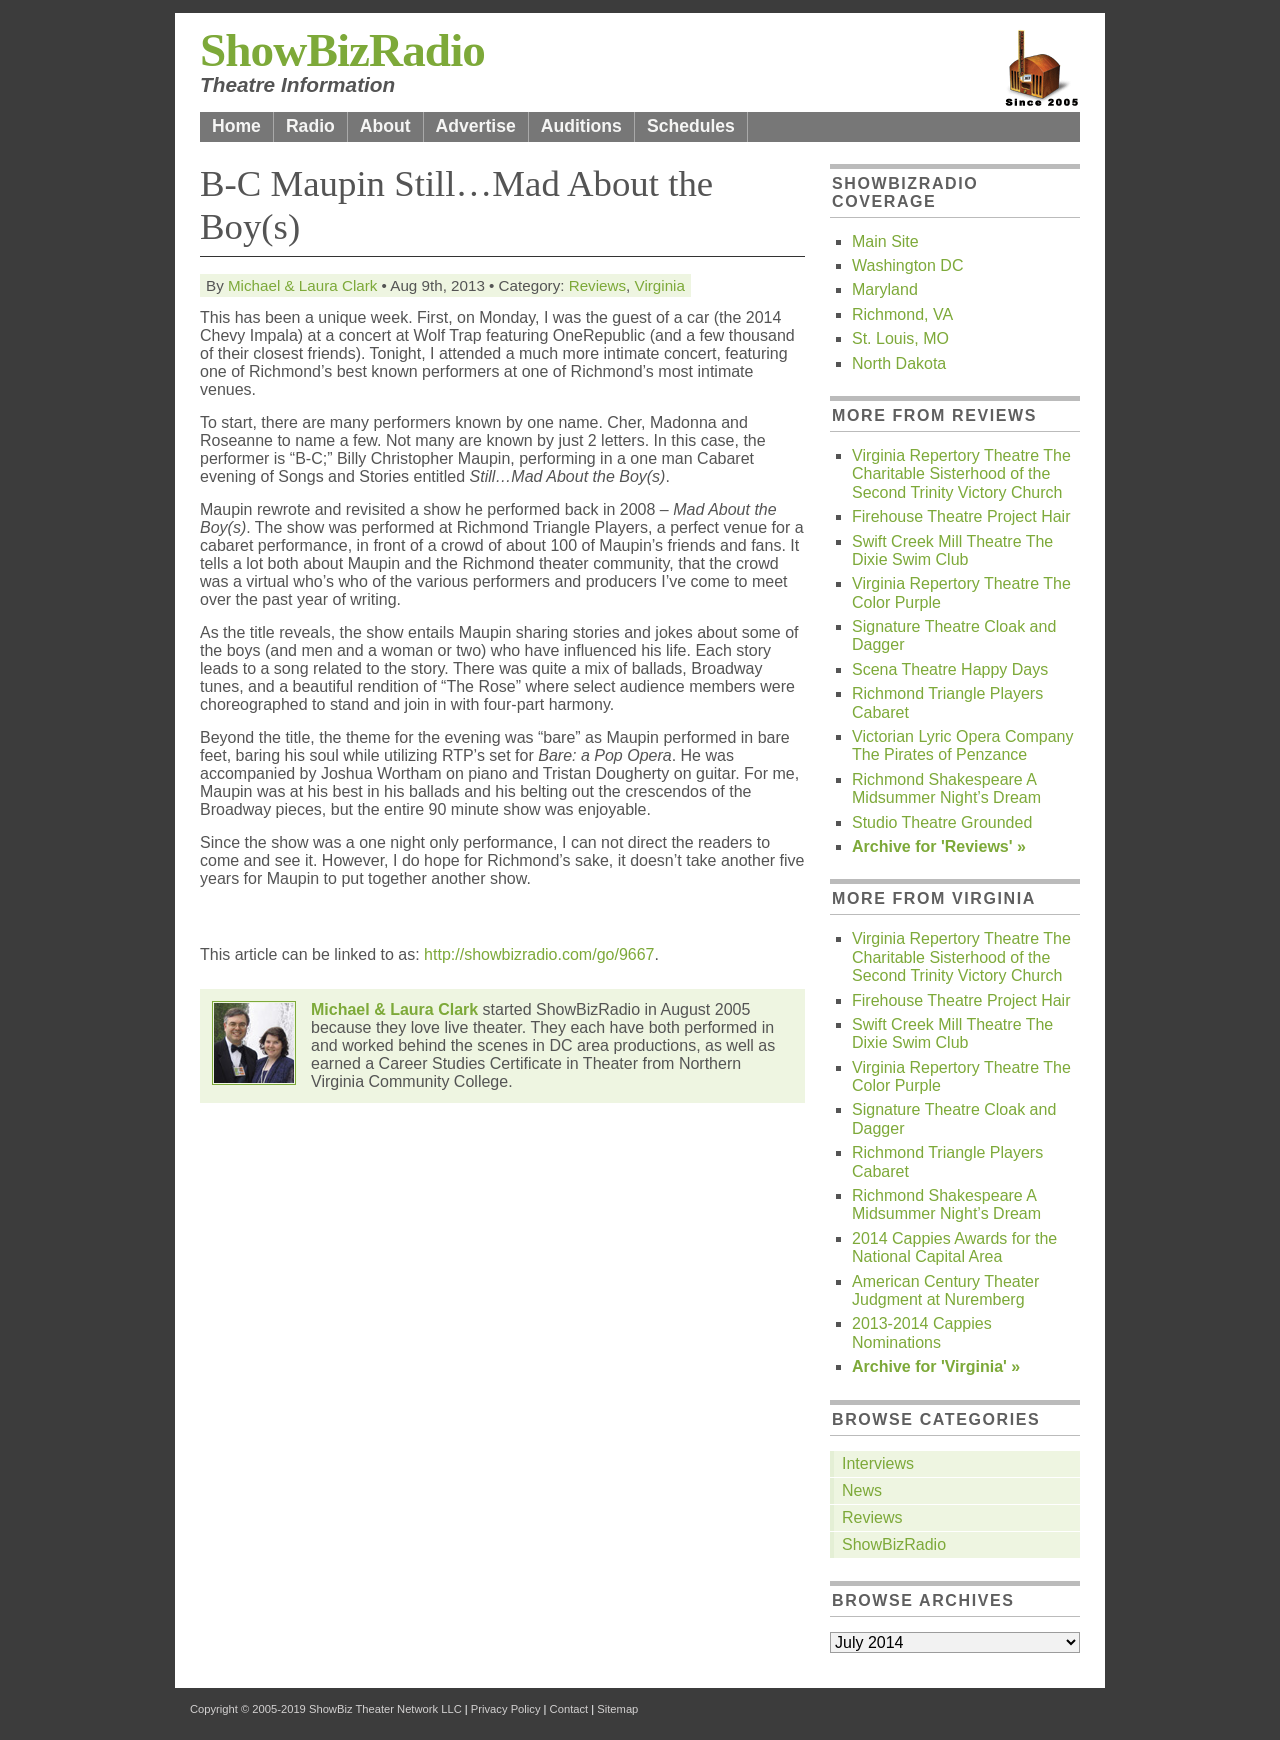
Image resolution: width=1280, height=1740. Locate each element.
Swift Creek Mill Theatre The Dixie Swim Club (952, 550)
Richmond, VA (902, 314)
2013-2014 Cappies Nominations (922, 1332)
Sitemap (617, 1709)
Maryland (885, 289)
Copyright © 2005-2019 (248, 1709)
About (385, 126)
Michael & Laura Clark (302, 285)
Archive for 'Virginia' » (936, 1366)
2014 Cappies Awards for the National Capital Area (954, 1247)
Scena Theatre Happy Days (950, 669)
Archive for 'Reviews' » (939, 846)
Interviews (878, 1463)
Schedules (691, 126)
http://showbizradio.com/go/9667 (539, 954)
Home (236, 126)
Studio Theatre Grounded (942, 822)
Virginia (660, 285)
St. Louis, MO (900, 338)
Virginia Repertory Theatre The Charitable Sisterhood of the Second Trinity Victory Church (961, 474)
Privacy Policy (506, 1709)
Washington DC (907, 265)
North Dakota (899, 363)
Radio (310, 126)
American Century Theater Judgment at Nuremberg (945, 1290)
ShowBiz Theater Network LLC (385, 1709)
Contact (569, 1709)
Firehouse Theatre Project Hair (961, 516)
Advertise (476, 126)
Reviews (597, 285)
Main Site (885, 241)
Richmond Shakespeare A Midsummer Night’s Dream (946, 788)
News (862, 1490)
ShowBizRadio (342, 50)
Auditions (581, 126)
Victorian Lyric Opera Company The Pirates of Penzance (962, 745)
